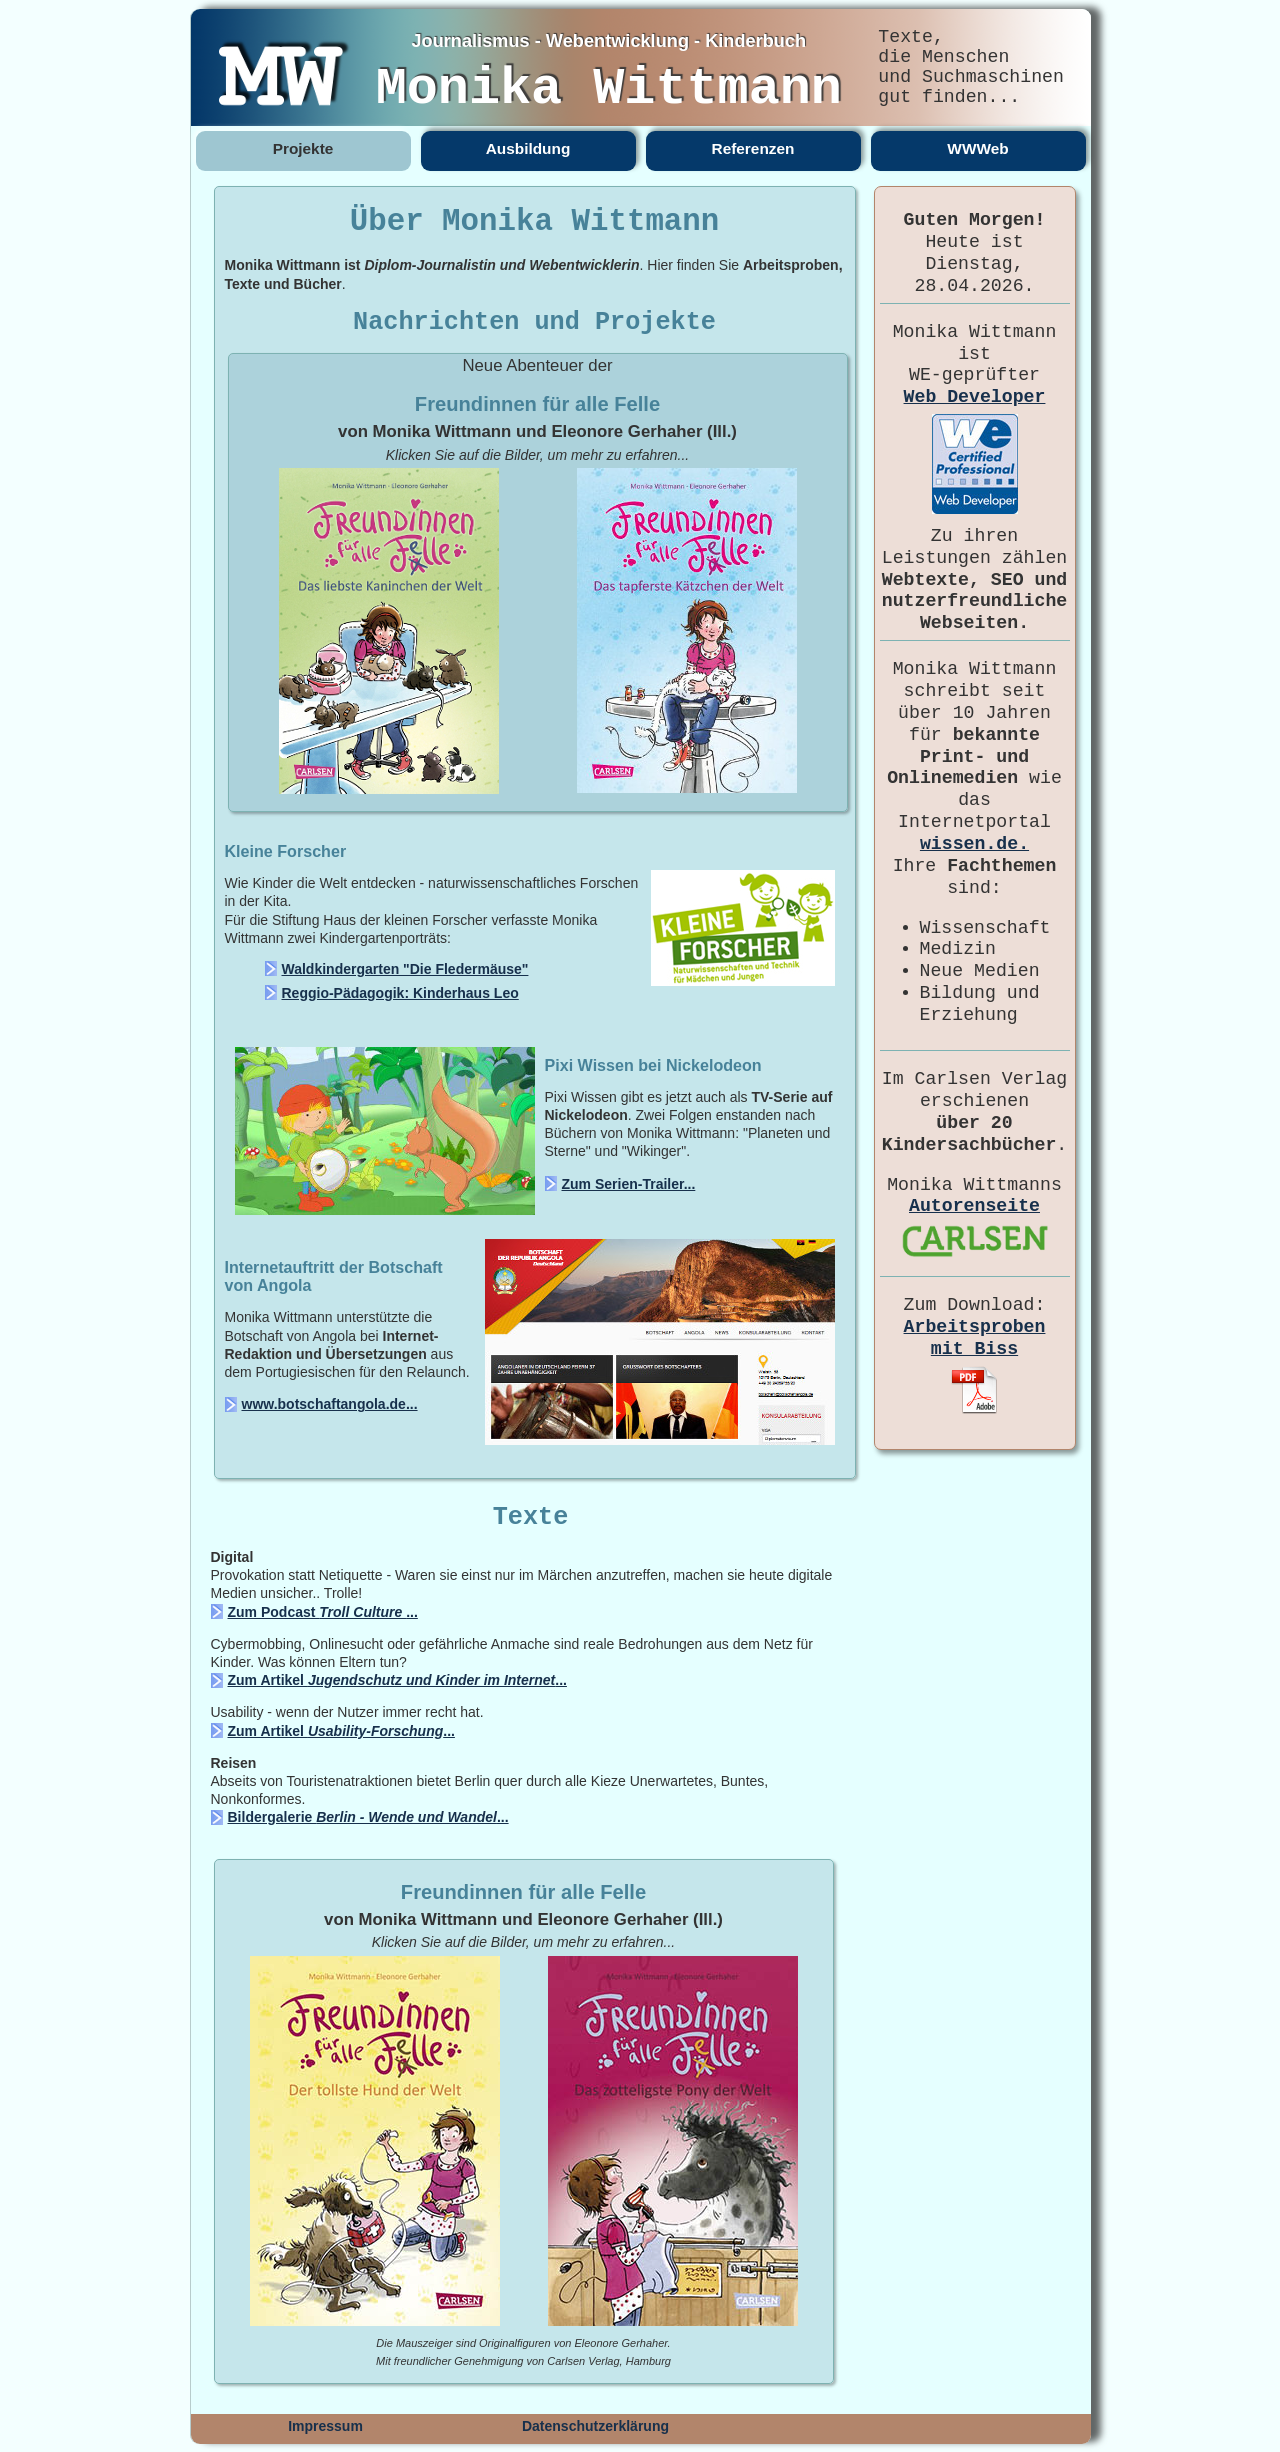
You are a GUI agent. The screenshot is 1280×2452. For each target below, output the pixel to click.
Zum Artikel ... (397, 1680)
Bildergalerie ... (368, 1817)
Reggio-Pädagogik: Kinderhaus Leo (400, 993)
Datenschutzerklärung (595, 2426)
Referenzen (753, 148)
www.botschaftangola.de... (330, 1404)
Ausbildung (528, 148)
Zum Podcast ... (323, 1612)
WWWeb (977, 148)
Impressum (325, 2426)
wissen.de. (974, 844)
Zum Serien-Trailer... (629, 1184)
